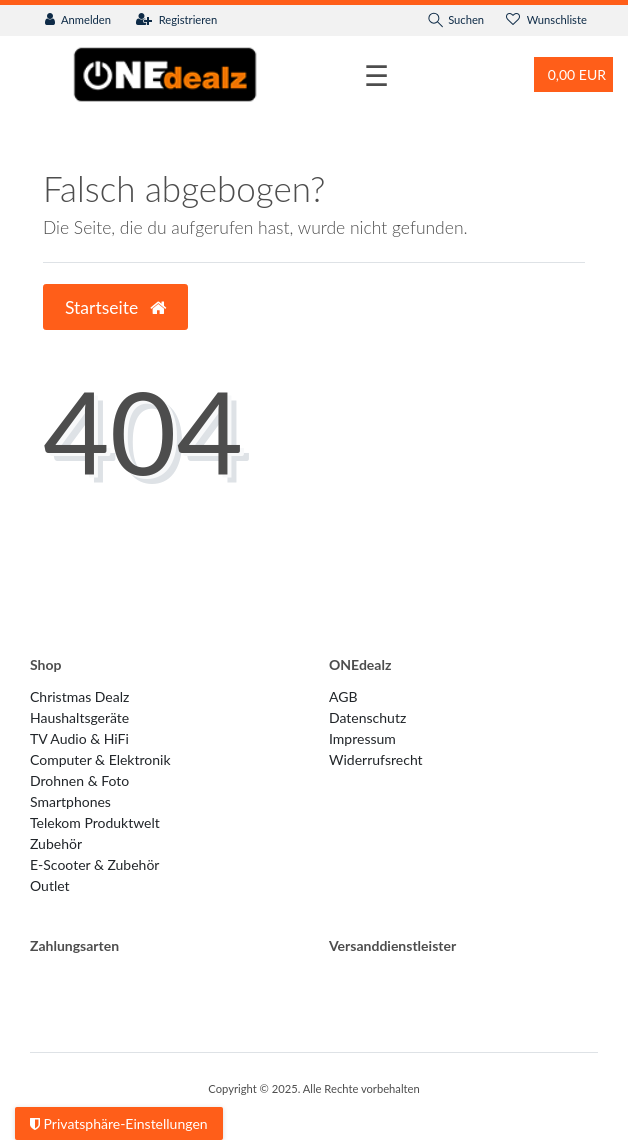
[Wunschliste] (546, 20)
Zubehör (56, 843)
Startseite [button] (115, 307)
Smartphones (70, 801)
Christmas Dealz (79, 696)
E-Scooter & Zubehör (94, 864)
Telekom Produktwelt (95, 822)
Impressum (362, 738)
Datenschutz (367, 717)
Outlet (50, 885)
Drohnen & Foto (79, 780)
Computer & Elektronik (100, 759)
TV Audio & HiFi (79, 738)
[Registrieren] (176, 20)
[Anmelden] (78, 20)
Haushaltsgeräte (79, 717)
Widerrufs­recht (376, 759)
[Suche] (455, 20)
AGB (343, 696)
